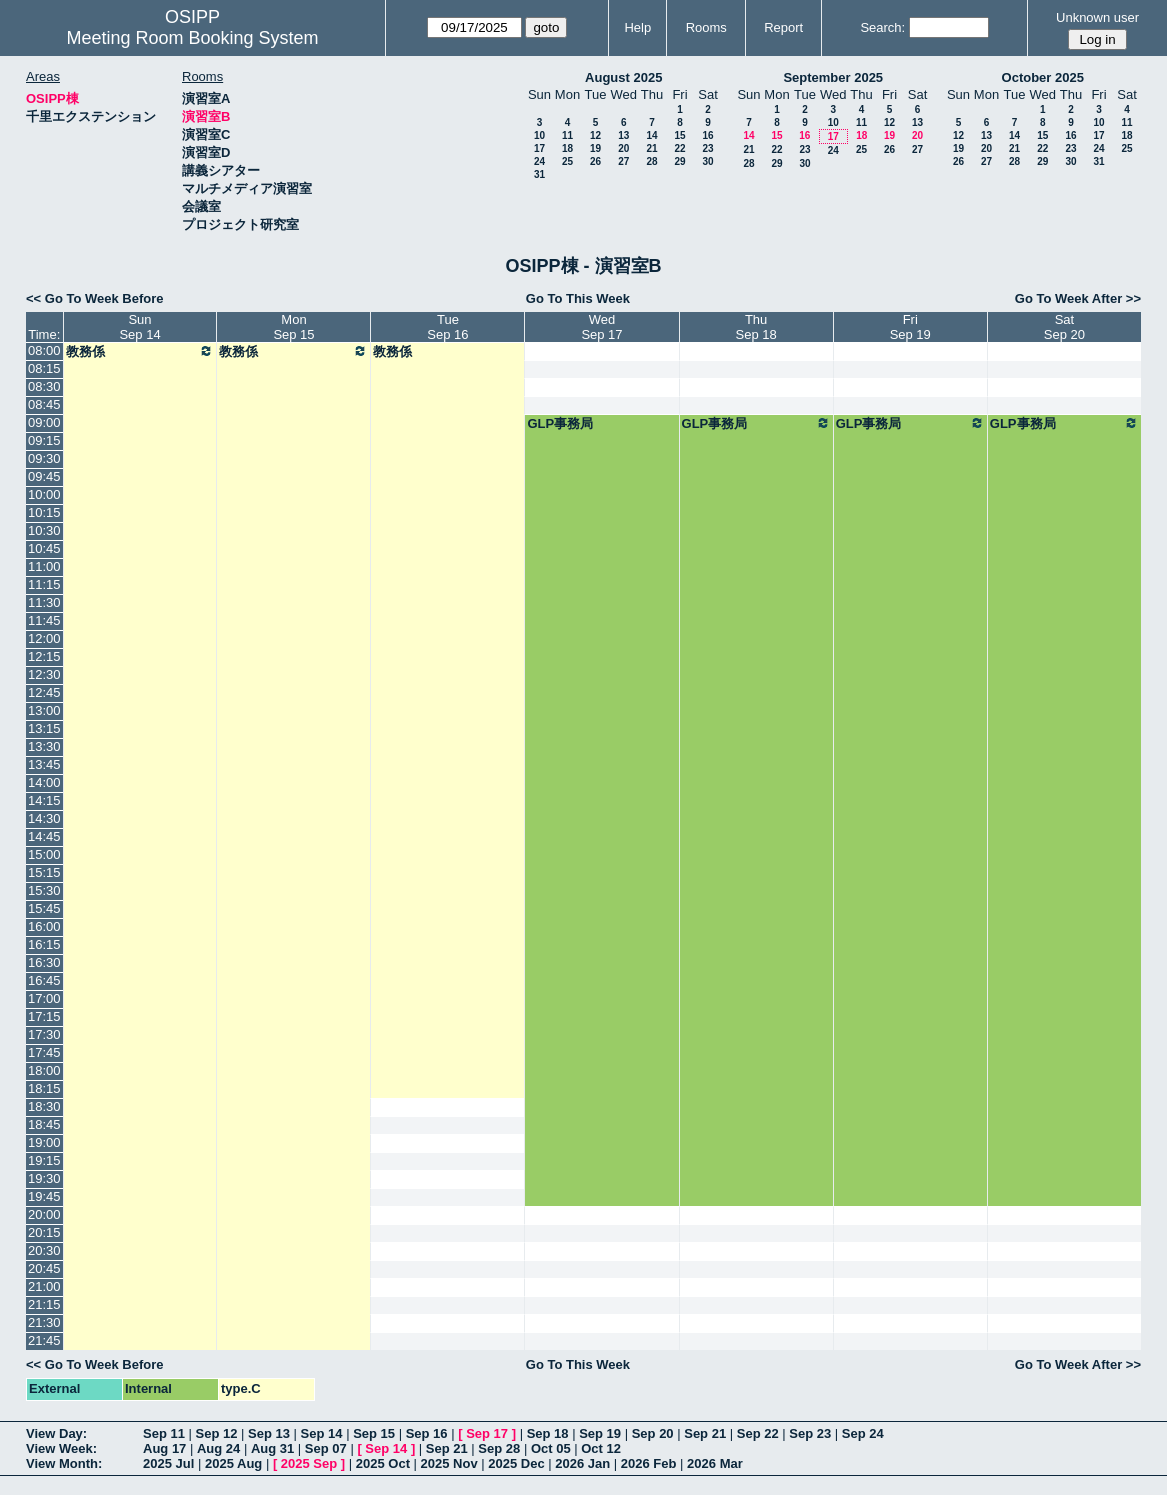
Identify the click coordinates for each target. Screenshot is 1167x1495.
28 (651, 161)
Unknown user (1097, 17)
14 (651, 135)
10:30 (44, 530)
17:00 (44, 998)
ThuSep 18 (756, 327)
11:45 (44, 620)
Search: (882, 27)
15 (679, 135)
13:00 (44, 710)
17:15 (44, 1016)
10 (539, 135)
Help (637, 27)
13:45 (44, 764)
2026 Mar (715, 1463)
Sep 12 (217, 1433)
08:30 (44, 386)
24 (539, 161)
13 (623, 135)
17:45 (44, 1052)
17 (539, 148)
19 (595, 148)
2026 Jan (582, 1463)
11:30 (44, 602)
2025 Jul (168, 1463)
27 (623, 161)
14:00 (44, 782)
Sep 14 (322, 1433)
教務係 (140, 351)
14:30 (44, 818)
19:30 (44, 1178)
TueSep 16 (447, 327)
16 (707, 135)
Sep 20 (653, 1433)
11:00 (44, 566)
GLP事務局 (560, 423)
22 (679, 148)
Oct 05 (551, 1448)
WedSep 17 (601, 327)
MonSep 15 (293, 327)
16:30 (44, 962)
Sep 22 (758, 1433)
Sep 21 (705, 1433)
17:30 (44, 1034)
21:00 (44, 1286)
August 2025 (623, 77)
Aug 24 (218, 1448)
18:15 (44, 1088)
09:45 (44, 476)
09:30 (44, 458)
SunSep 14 (139, 327)
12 (595, 135)
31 (539, 174)
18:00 (44, 1070)
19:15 (44, 1160)
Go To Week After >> (1078, 298)
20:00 (44, 1214)
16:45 (44, 980)
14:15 (44, 800)
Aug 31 (272, 1448)
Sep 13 (269, 1433)
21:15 (44, 1304)
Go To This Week (578, 298)
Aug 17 (164, 1448)
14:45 (44, 836)
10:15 (44, 512)
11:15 (44, 584)
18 (567, 148)
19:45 (44, 1196)
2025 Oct (383, 1463)
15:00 (44, 854)
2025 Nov (449, 1463)
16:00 (44, 926)
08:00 (44, 350)
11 (567, 135)
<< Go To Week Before (95, 298)
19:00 (44, 1142)
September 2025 (833, 77)
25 (567, 161)
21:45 (44, 1340)
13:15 (44, 728)
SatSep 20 (1064, 327)
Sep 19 (600, 1433)
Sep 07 (326, 1448)
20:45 (44, 1268)
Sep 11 (164, 1433)
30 (707, 161)
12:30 (44, 674)
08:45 (44, 404)
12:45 (44, 692)
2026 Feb (649, 1463)
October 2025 (1043, 77)
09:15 (44, 440)
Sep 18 (548, 1433)
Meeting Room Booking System (192, 38)
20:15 (44, 1232)
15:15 (44, 872)
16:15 (44, 944)
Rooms (706, 27)
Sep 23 (810, 1433)
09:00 (44, 422)
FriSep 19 (910, 327)
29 (679, 161)
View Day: (56, 1433)
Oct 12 (601, 1448)
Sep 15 (374, 1433)
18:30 (44, 1106)
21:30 (44, 1322)
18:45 (44, 1124)
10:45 (44, 548)
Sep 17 (487, 1433)
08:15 (44, 368)
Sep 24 (863, 1433)
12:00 (44, 638)
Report (783, 27)
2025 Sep (309, 1463)
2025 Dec (516, 1463)
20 (623, 148)
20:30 (44, 1250)
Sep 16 (427, 1433)
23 (707, 148)
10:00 (44, 494)
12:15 (44, 656)
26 (595, 161)
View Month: (64, 1463)
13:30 (44, 746)
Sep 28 (499, 1448)
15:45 (44, 908)
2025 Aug (233, 1463)
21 (651, 148)
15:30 (44, 890)
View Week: (61, 1448)
